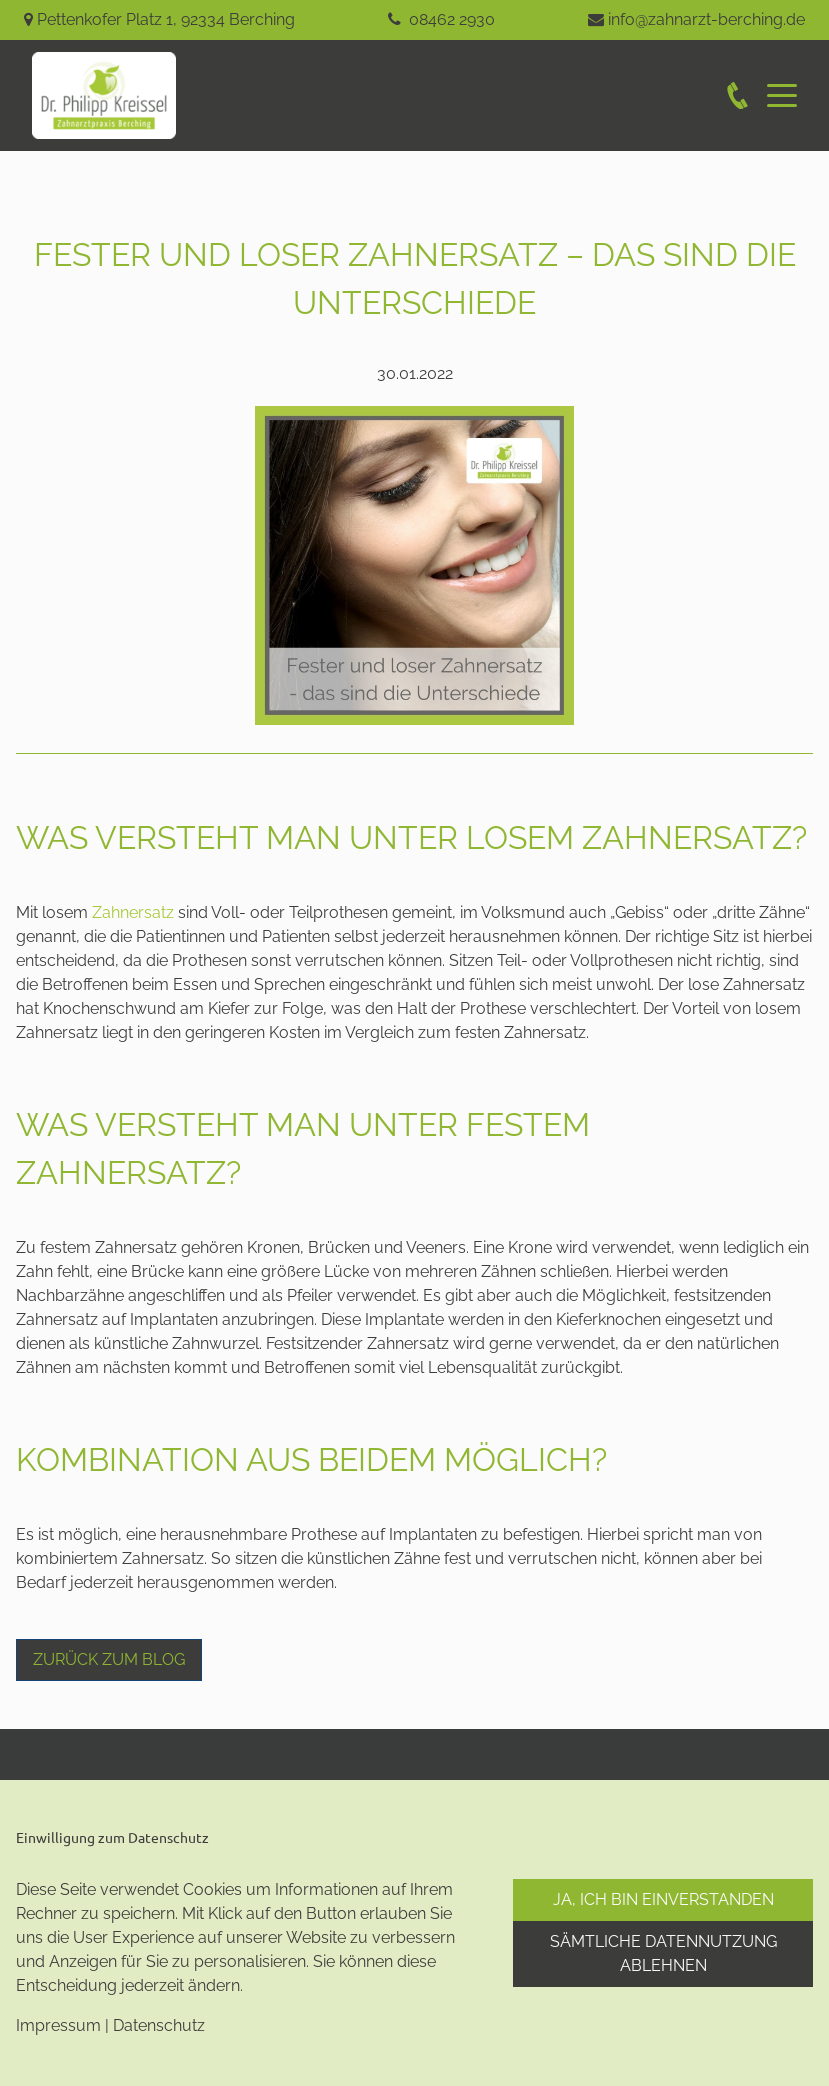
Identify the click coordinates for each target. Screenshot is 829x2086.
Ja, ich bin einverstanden (663, 1899)
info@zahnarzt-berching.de (706, 19)
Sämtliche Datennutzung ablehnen (663, 1953)
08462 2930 (452, 19)
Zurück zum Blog (109, 1659)
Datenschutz (159, 2025)
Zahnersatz (133, 912)
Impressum (58, 2025)
